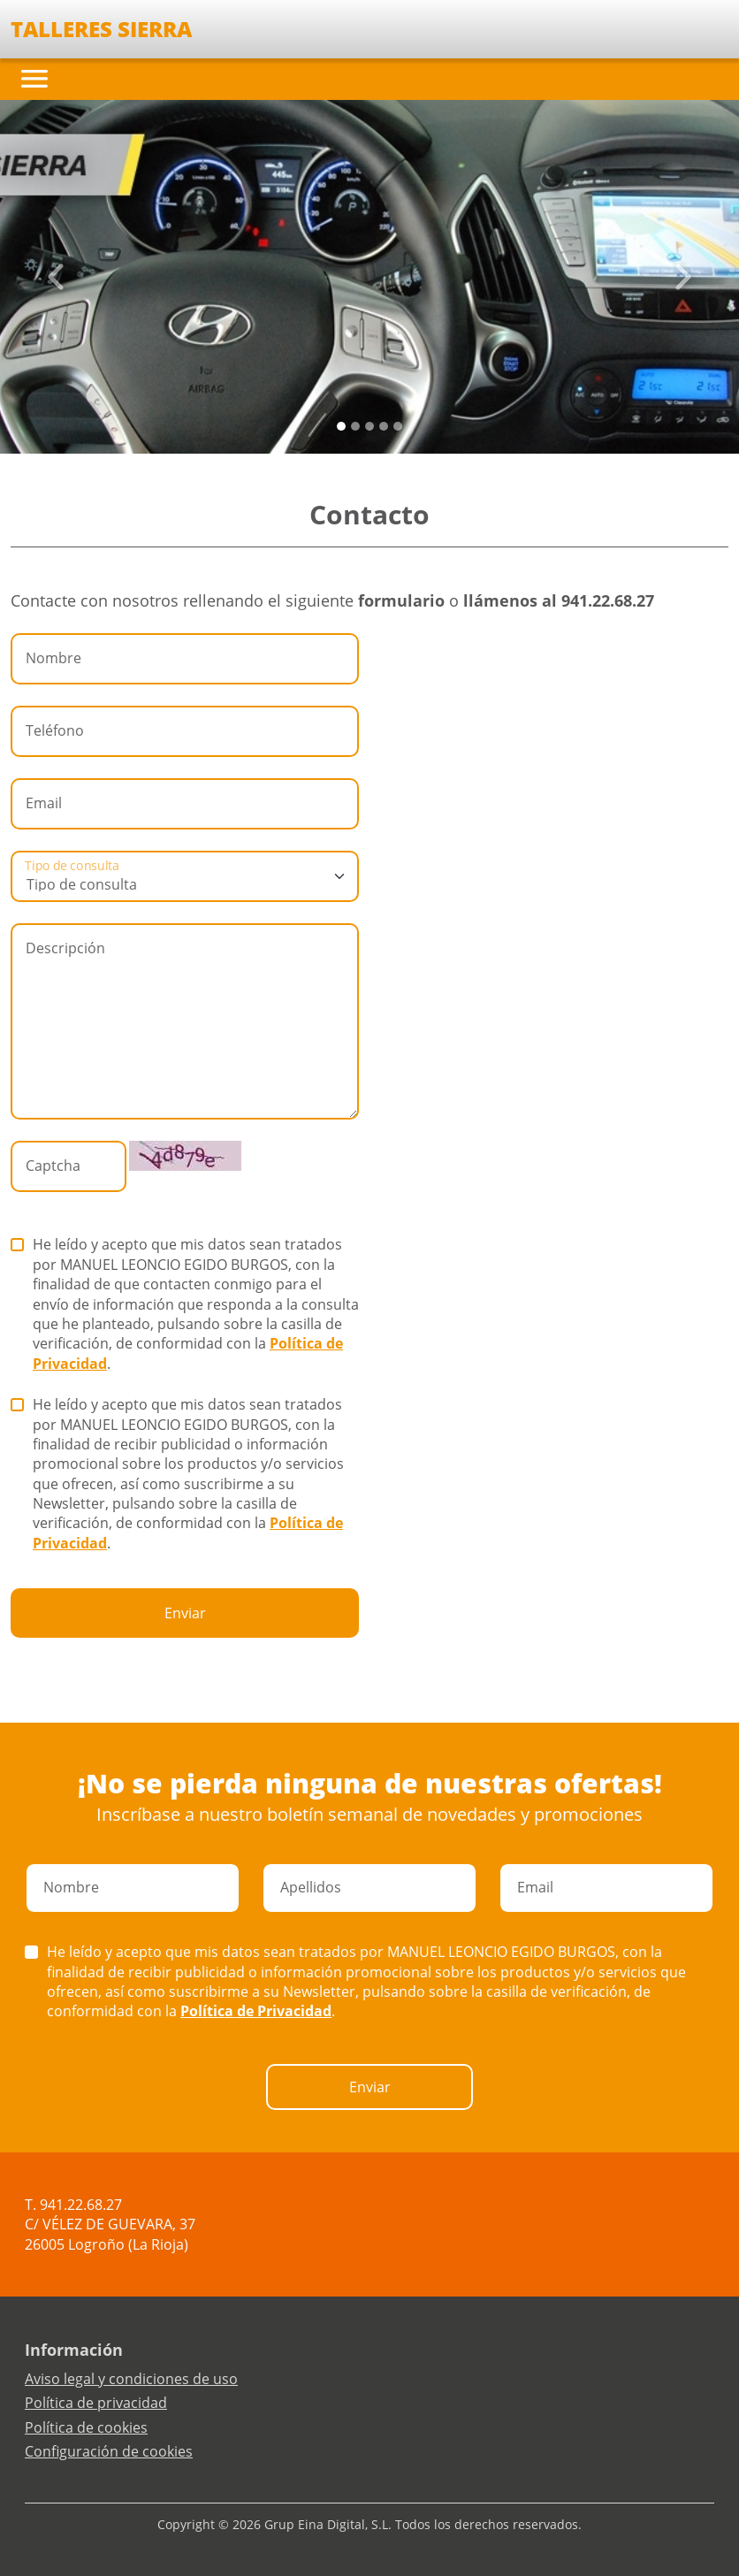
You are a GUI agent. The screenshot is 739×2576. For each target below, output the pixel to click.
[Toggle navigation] (34, 79)
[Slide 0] (341, 426)
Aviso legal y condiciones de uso (131, 2379)
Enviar (185, 1613)
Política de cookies (86, 2427)
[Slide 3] (383, 426)
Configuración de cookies (109, 2451)
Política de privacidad (96, 2402)
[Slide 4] (397, 426)
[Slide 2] (369, 426)
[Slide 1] (355, 426)
